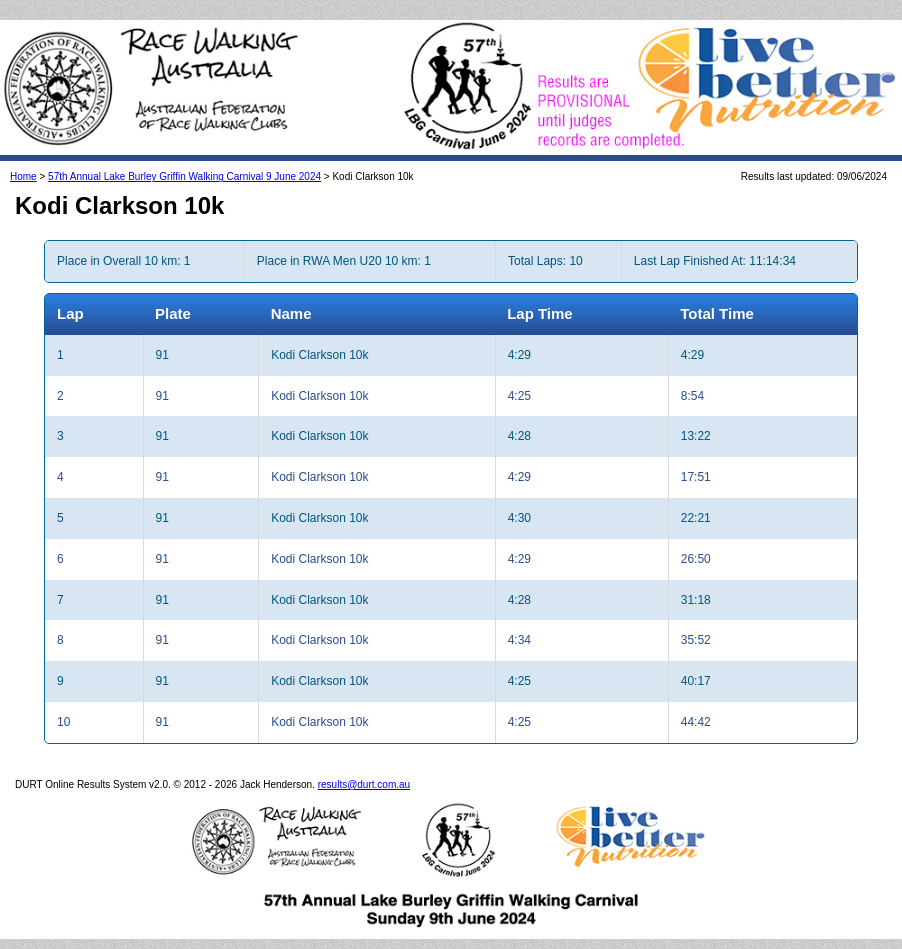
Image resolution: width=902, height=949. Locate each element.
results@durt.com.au (364, 784)
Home (23, 176)
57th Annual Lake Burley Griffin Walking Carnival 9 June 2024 (184, 176)
